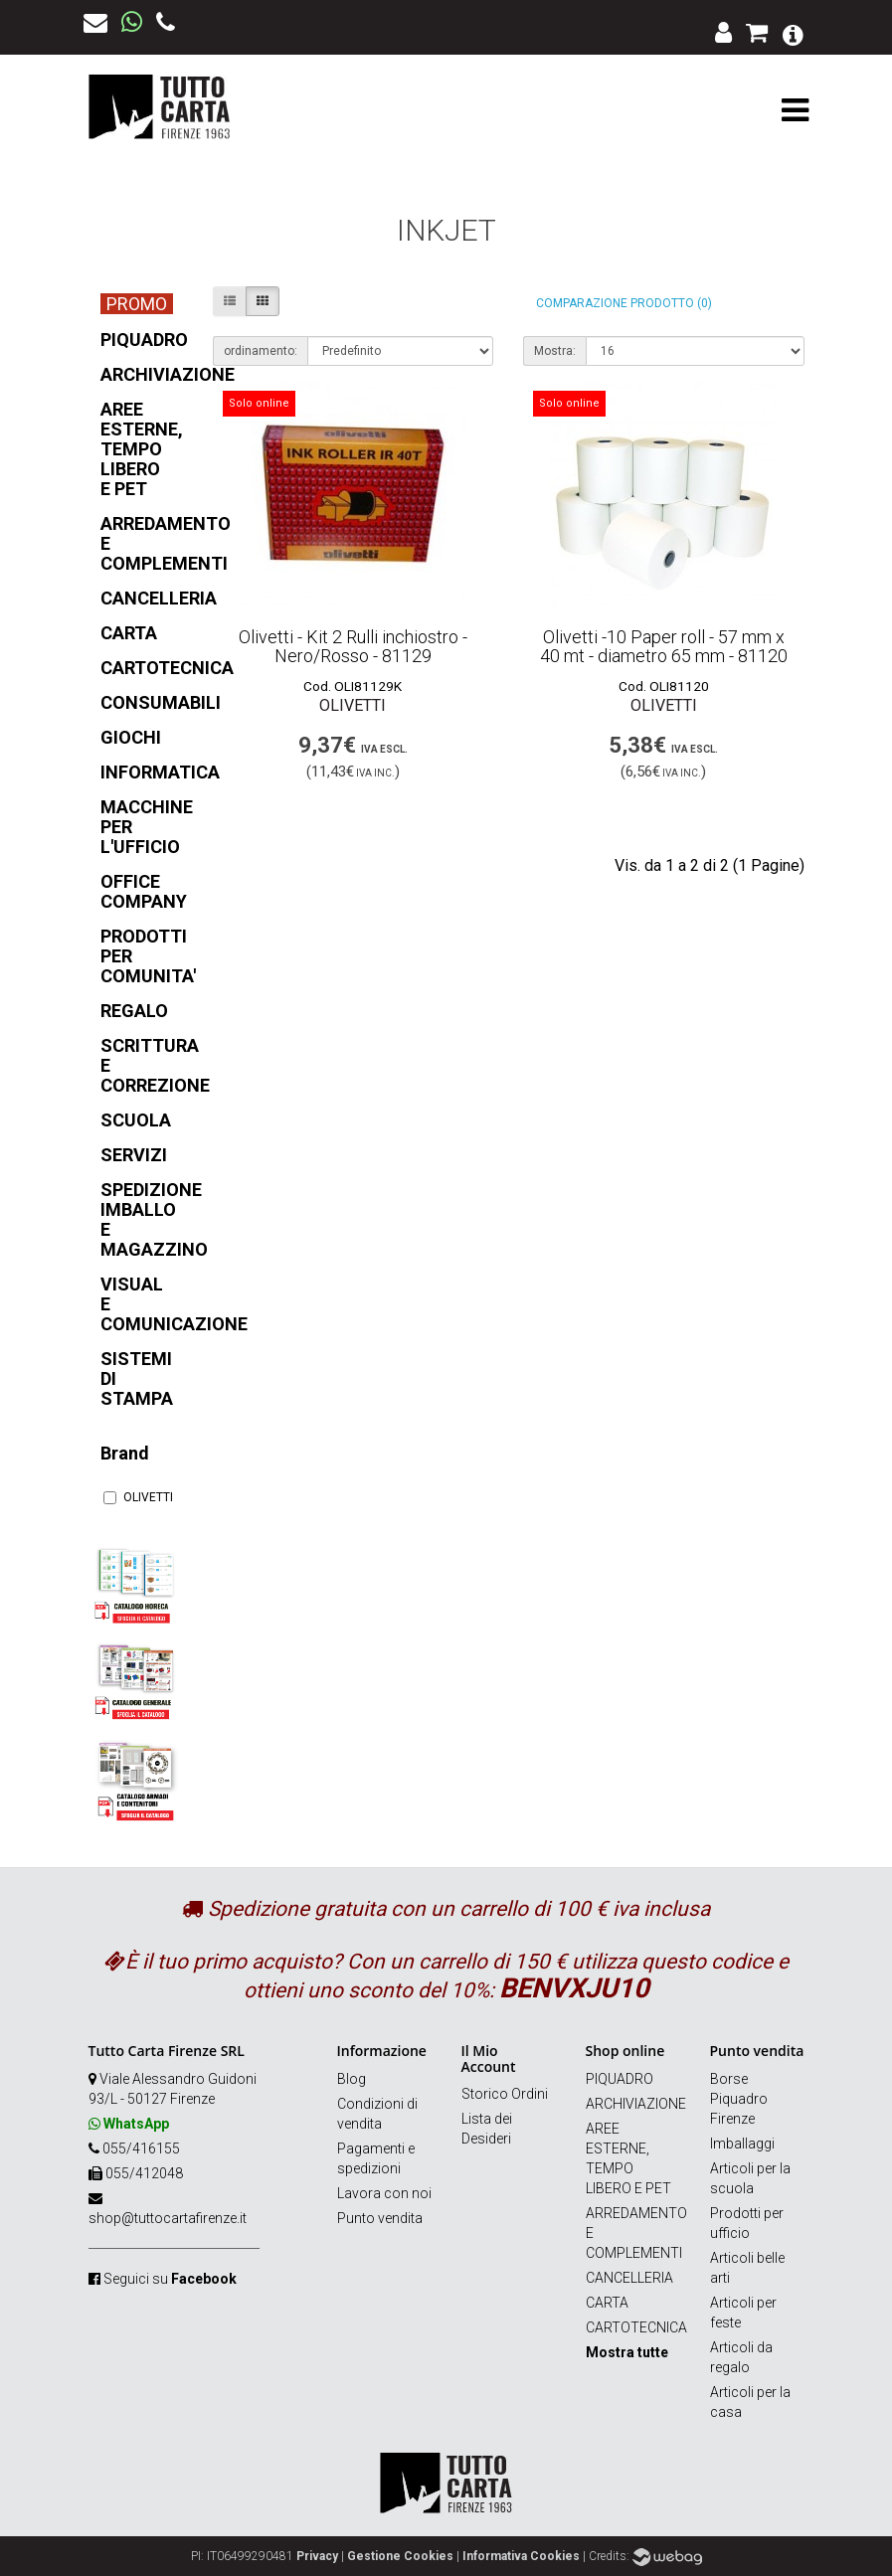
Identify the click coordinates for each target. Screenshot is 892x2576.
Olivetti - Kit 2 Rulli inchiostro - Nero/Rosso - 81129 (353, 646)
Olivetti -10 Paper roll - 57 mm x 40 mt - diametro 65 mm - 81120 (664, 646)
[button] (793, 33)
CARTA (607, 2303)
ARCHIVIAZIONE (636, 2104)
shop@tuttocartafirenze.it (168, 2218)
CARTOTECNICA (636, 2327)
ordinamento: (260, 351)
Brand (124, 1453)
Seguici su (170, 2279)
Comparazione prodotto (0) (624, 303)
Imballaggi (742, 2143)
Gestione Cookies (400, 2556)
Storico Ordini (504, 2094)
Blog (351, 2079)
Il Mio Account (488, 2058)
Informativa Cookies (521, 2556)
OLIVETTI (135, 1497)
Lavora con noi (384, 2193)
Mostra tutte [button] (627, 2352)
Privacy (317, 2556)
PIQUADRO (619, 2079)
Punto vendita (380, 2218)
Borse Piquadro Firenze (739, 2099)
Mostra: (555, 351)
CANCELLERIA (629, 2278)
